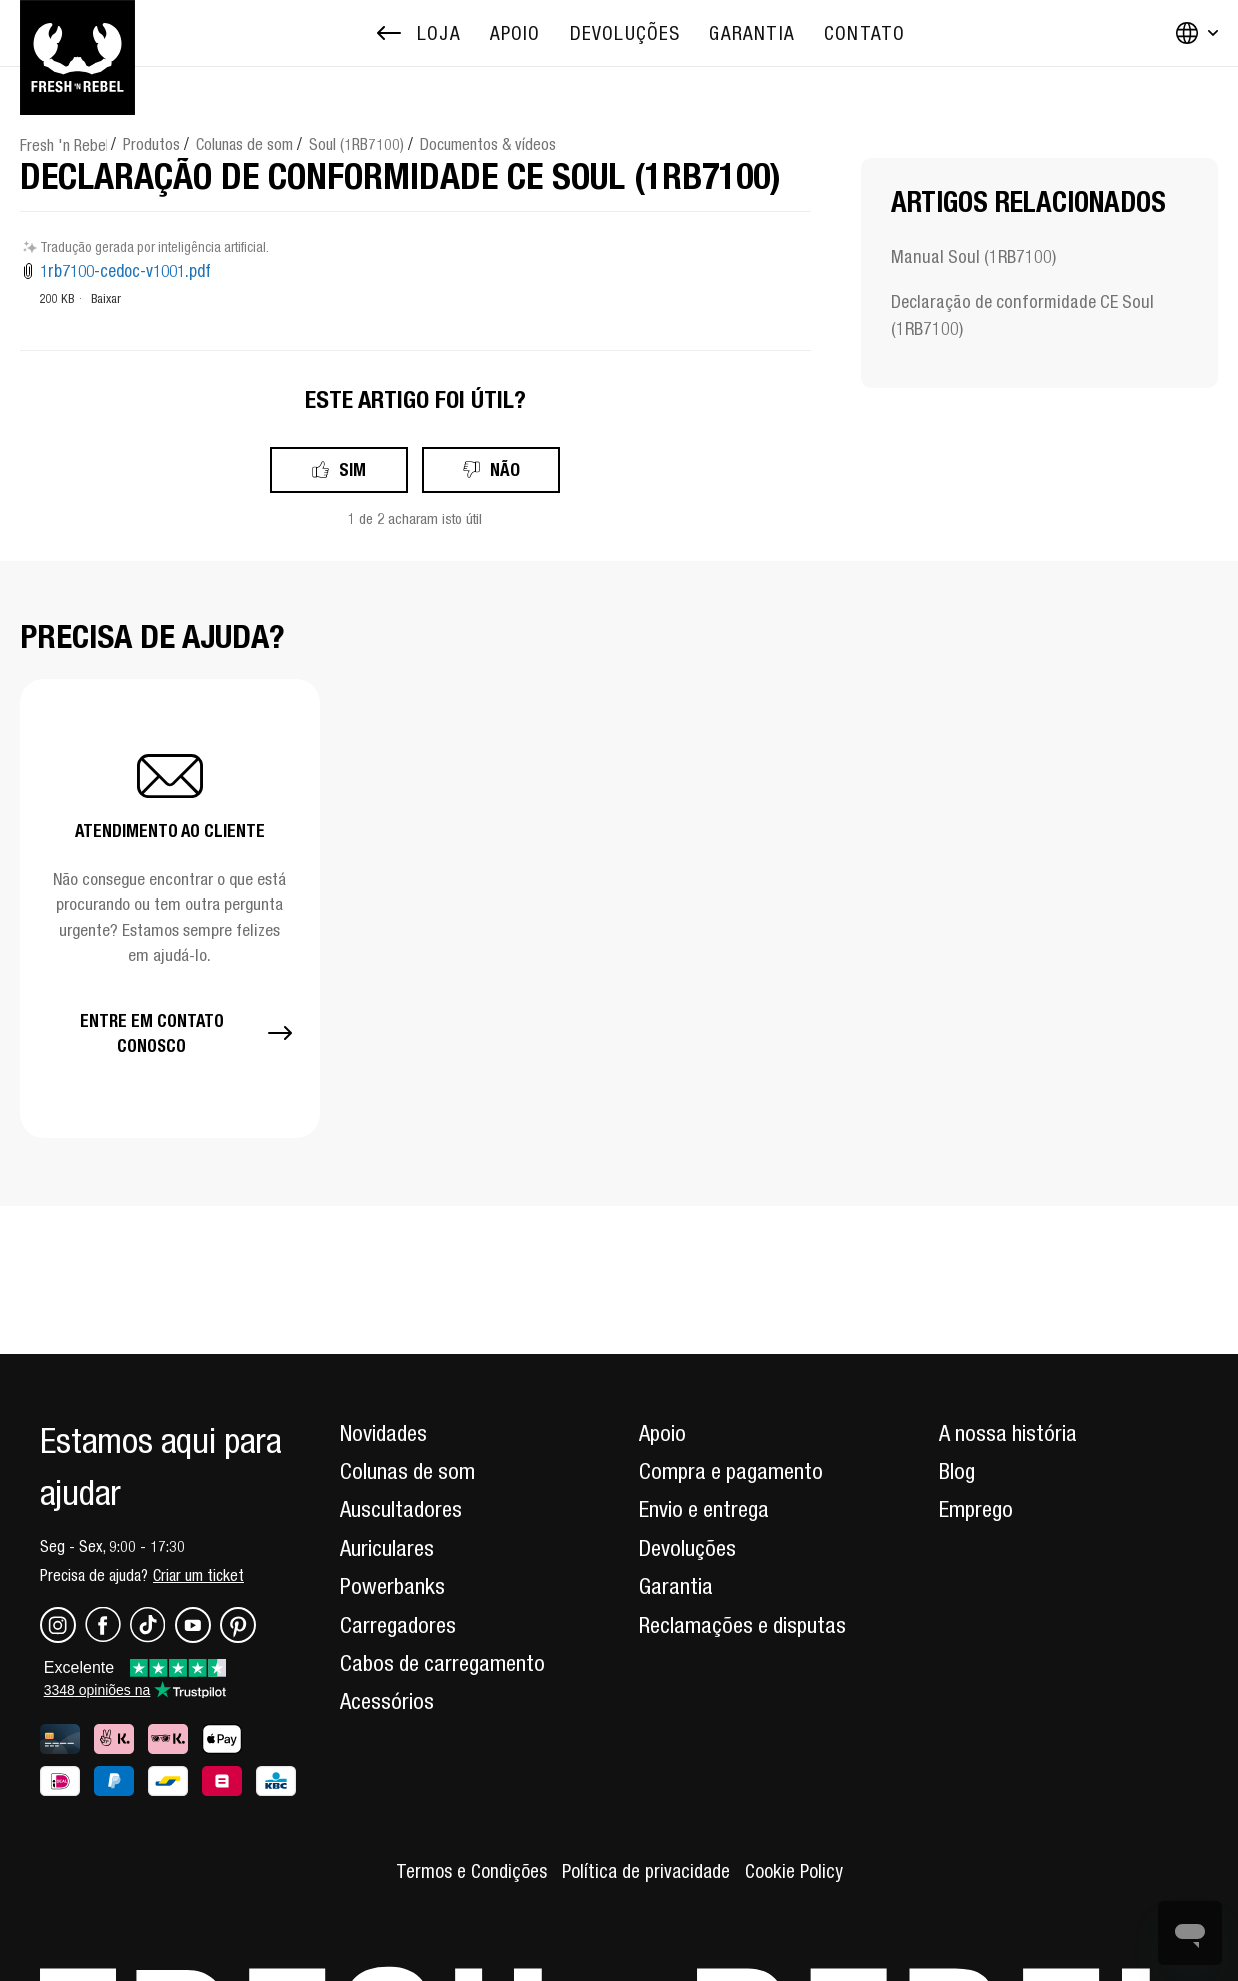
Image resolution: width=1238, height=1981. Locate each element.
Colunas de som (244, 144)
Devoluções (687, 1548)
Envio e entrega (704, 1509)
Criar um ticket (198, 1575)
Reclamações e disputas (742, 1625)
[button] (170, 908)
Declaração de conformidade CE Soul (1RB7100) (1022, 315)
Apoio (662, 1433)
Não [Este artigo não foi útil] (505, 469)
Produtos (151, 144)
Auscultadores (401, 1509)
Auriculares (387, 1548)
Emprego (976, 1509)
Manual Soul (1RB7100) (973, 256)
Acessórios (387, 1701)
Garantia (676, 1586)
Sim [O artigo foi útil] (352, 469)
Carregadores (398, 1625)
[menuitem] (515, 33)
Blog (957, 1471)
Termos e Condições (471, 1871)
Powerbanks (392, 1586)
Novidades (383, 1433)
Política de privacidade (646, 1871)
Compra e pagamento (731, 1471)
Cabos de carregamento (442, 1663)
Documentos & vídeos (488, 144)
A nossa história (1008, 1433)
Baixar (106, 298)
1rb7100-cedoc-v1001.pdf (125, 271)
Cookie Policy (794, 1871)
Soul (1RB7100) (356, 144)
